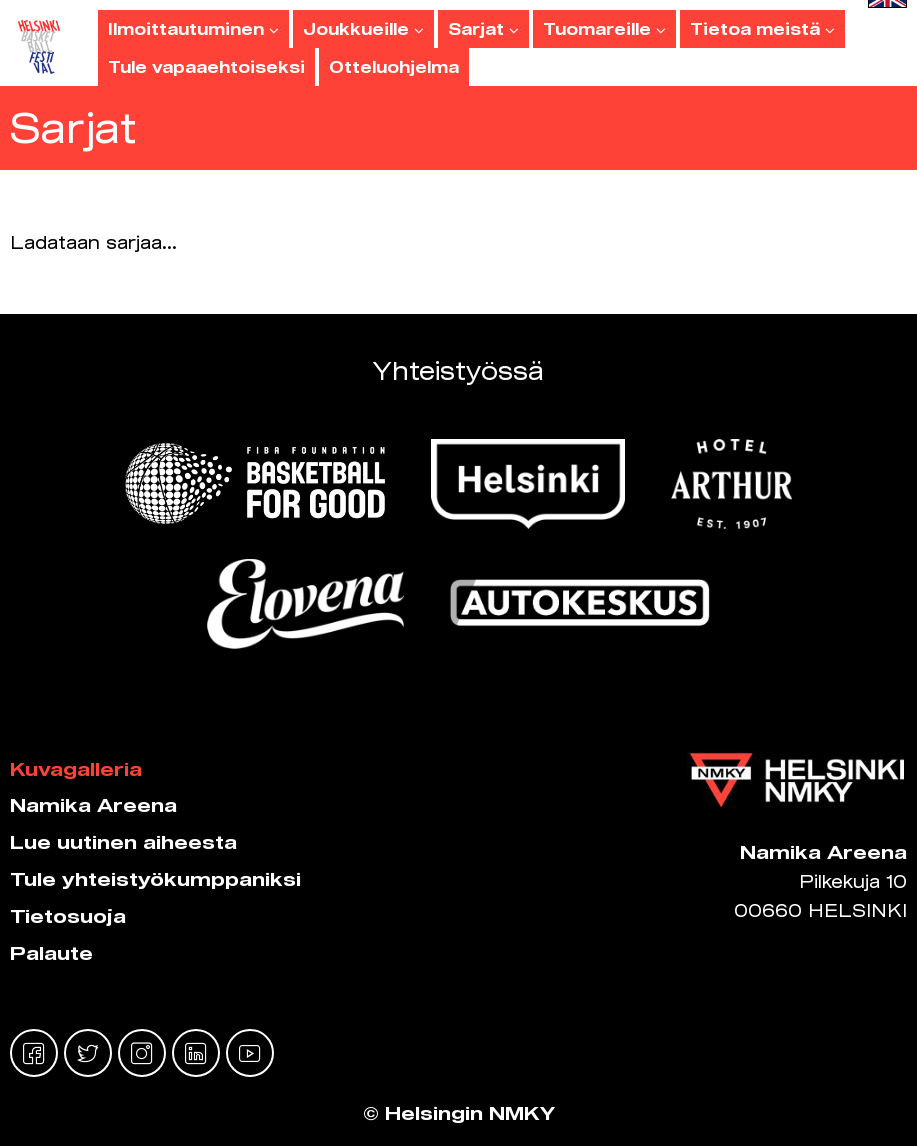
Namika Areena (93, 805)
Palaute (51, 953)
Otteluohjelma (394, 67)
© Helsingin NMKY (459, 1113)
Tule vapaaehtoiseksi (206, 67)
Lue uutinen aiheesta (123, 842)
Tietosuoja (68, 916)
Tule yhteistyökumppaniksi (155, 879)
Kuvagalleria (76, 769)
